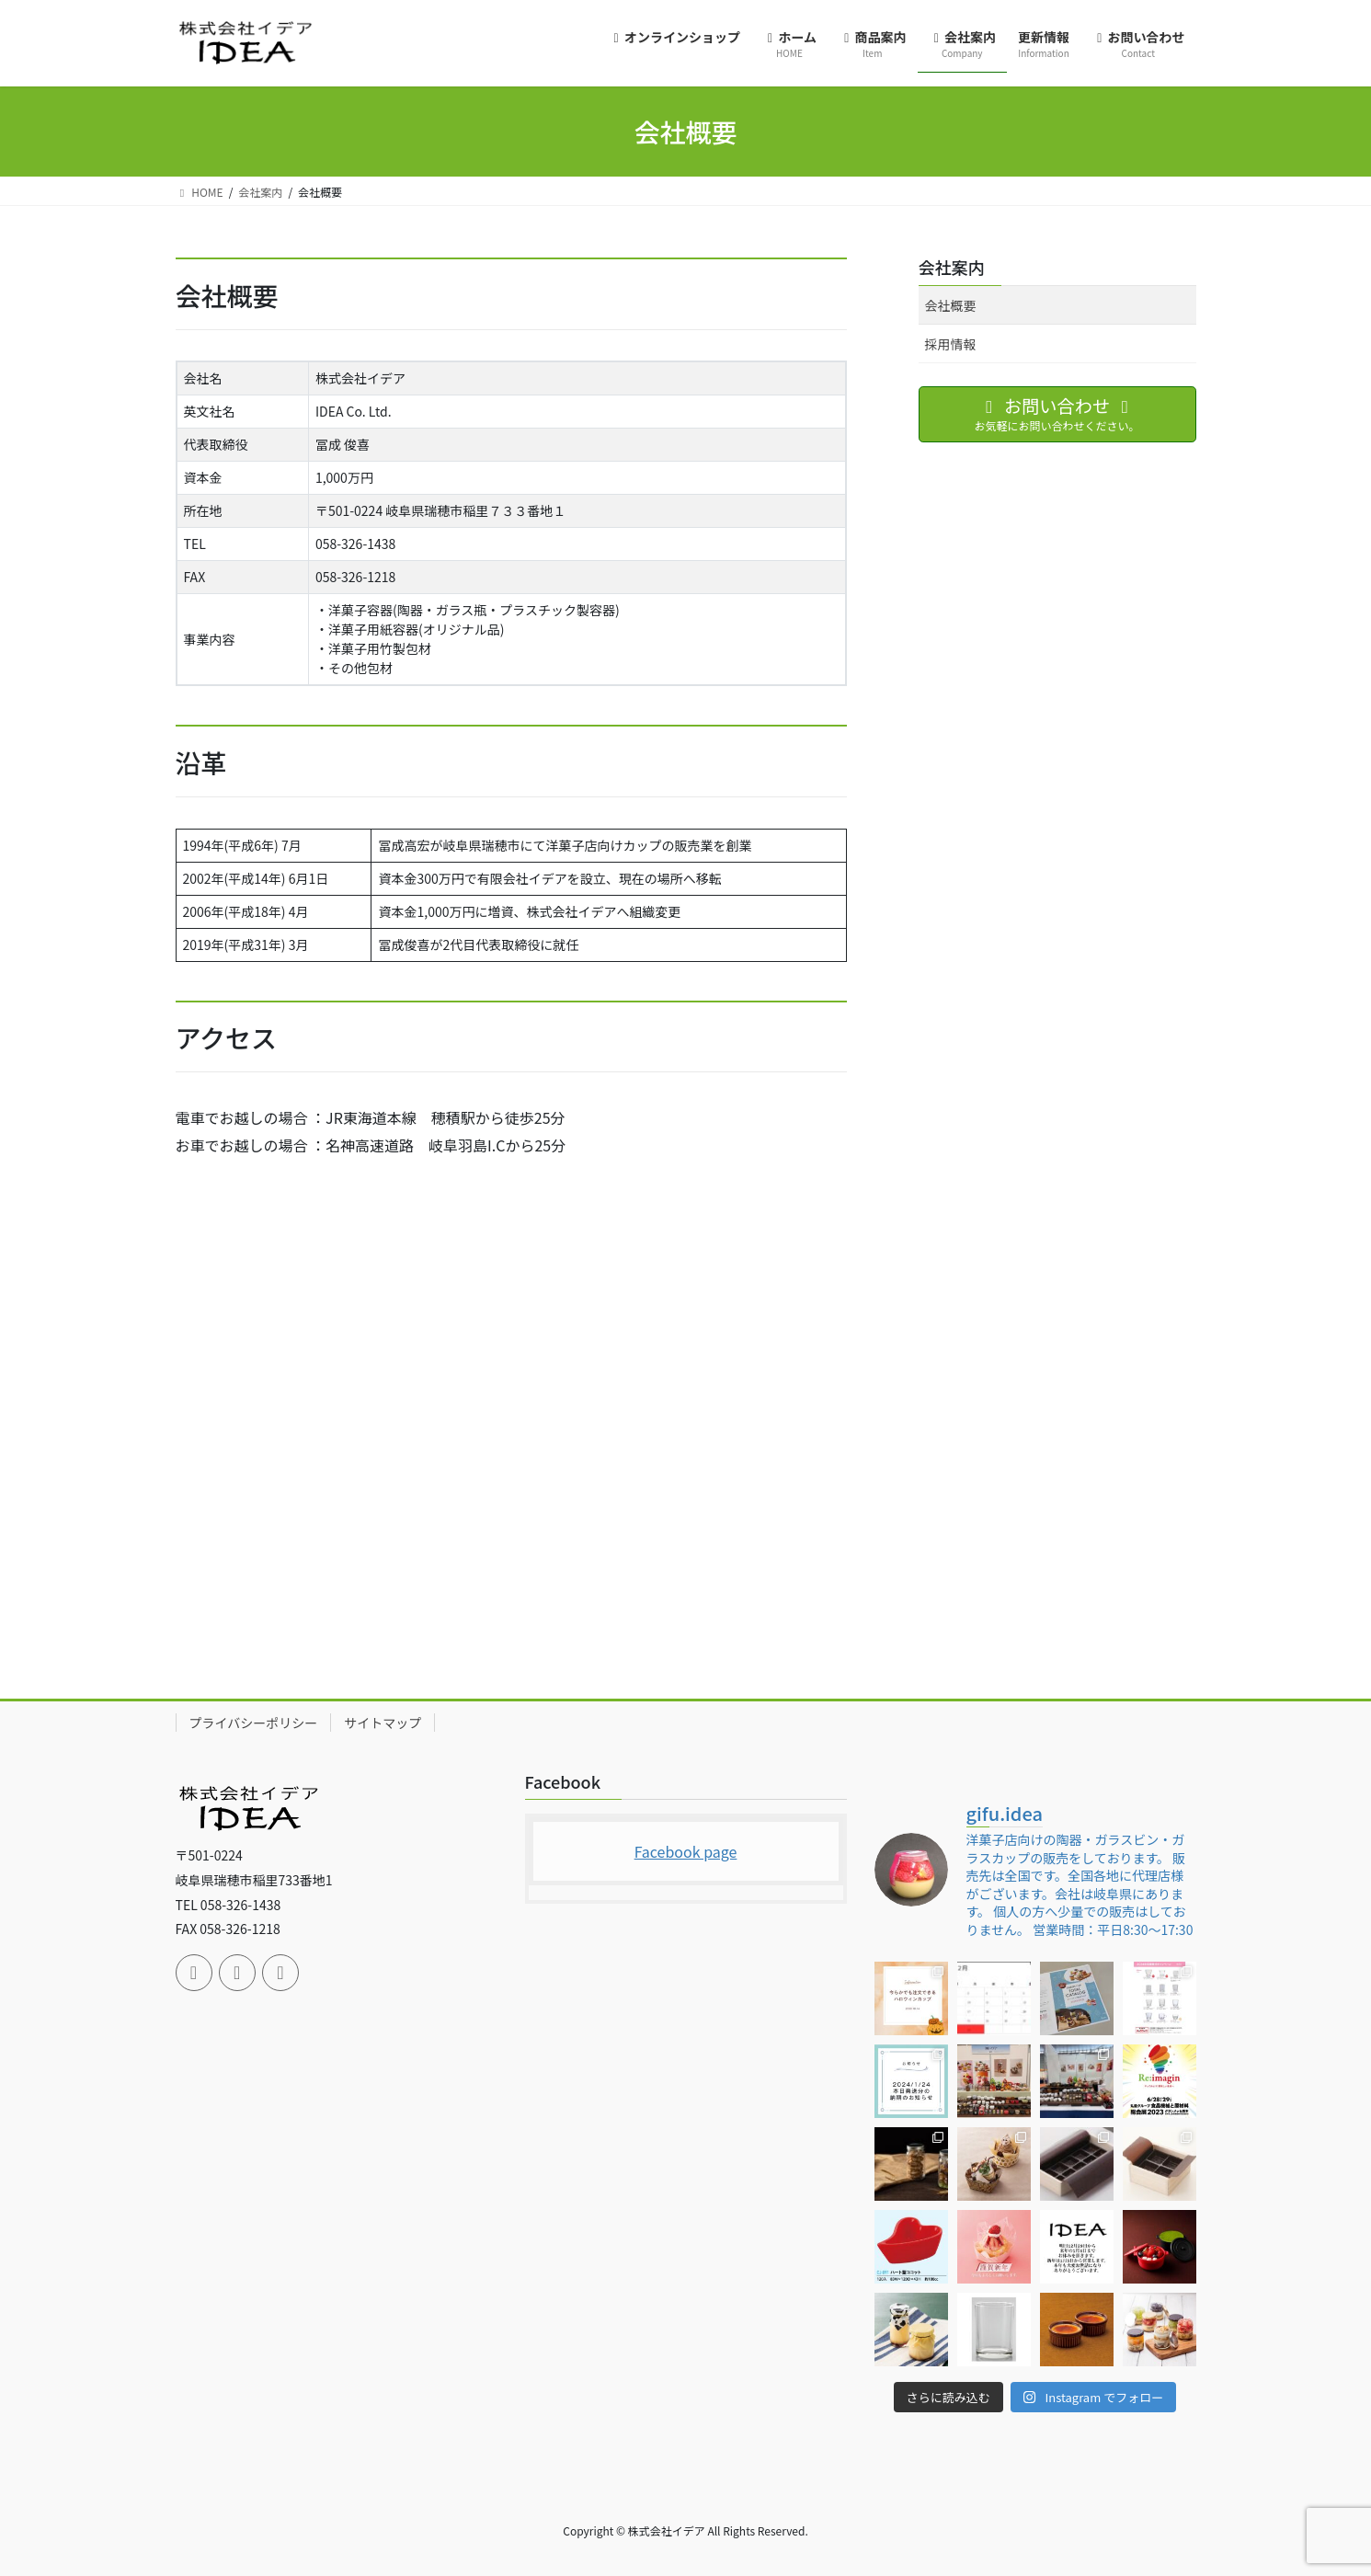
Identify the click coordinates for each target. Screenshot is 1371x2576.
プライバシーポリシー (253, 1722)
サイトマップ (382, 1722)
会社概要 (951, 305)
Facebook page (685, 1851)
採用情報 (951, 344)
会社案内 (952, 267)
